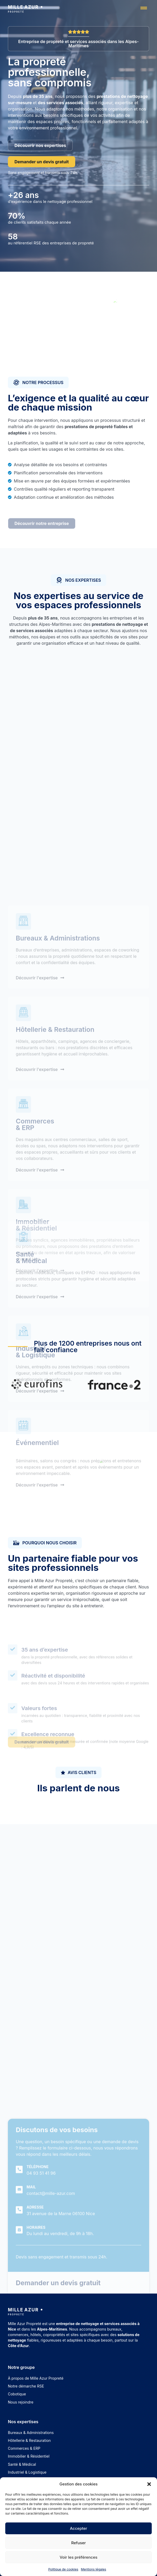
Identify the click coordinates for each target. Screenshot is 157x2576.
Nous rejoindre (20, 2402)
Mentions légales (93, 2569)
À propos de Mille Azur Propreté (35, 2378)
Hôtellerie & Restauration (29, 2440)
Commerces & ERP (24, 2448)
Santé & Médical (22, 2464)
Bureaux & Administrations (31, 2432)
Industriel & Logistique (27, 2472)
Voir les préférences (79, 2557)
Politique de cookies (63, 2569)
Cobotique (17, 2394)
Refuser (78, 2542)
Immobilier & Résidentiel (28, 2456)
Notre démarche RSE (26, 2386)
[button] (149, 2484)
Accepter (78, 2528)
